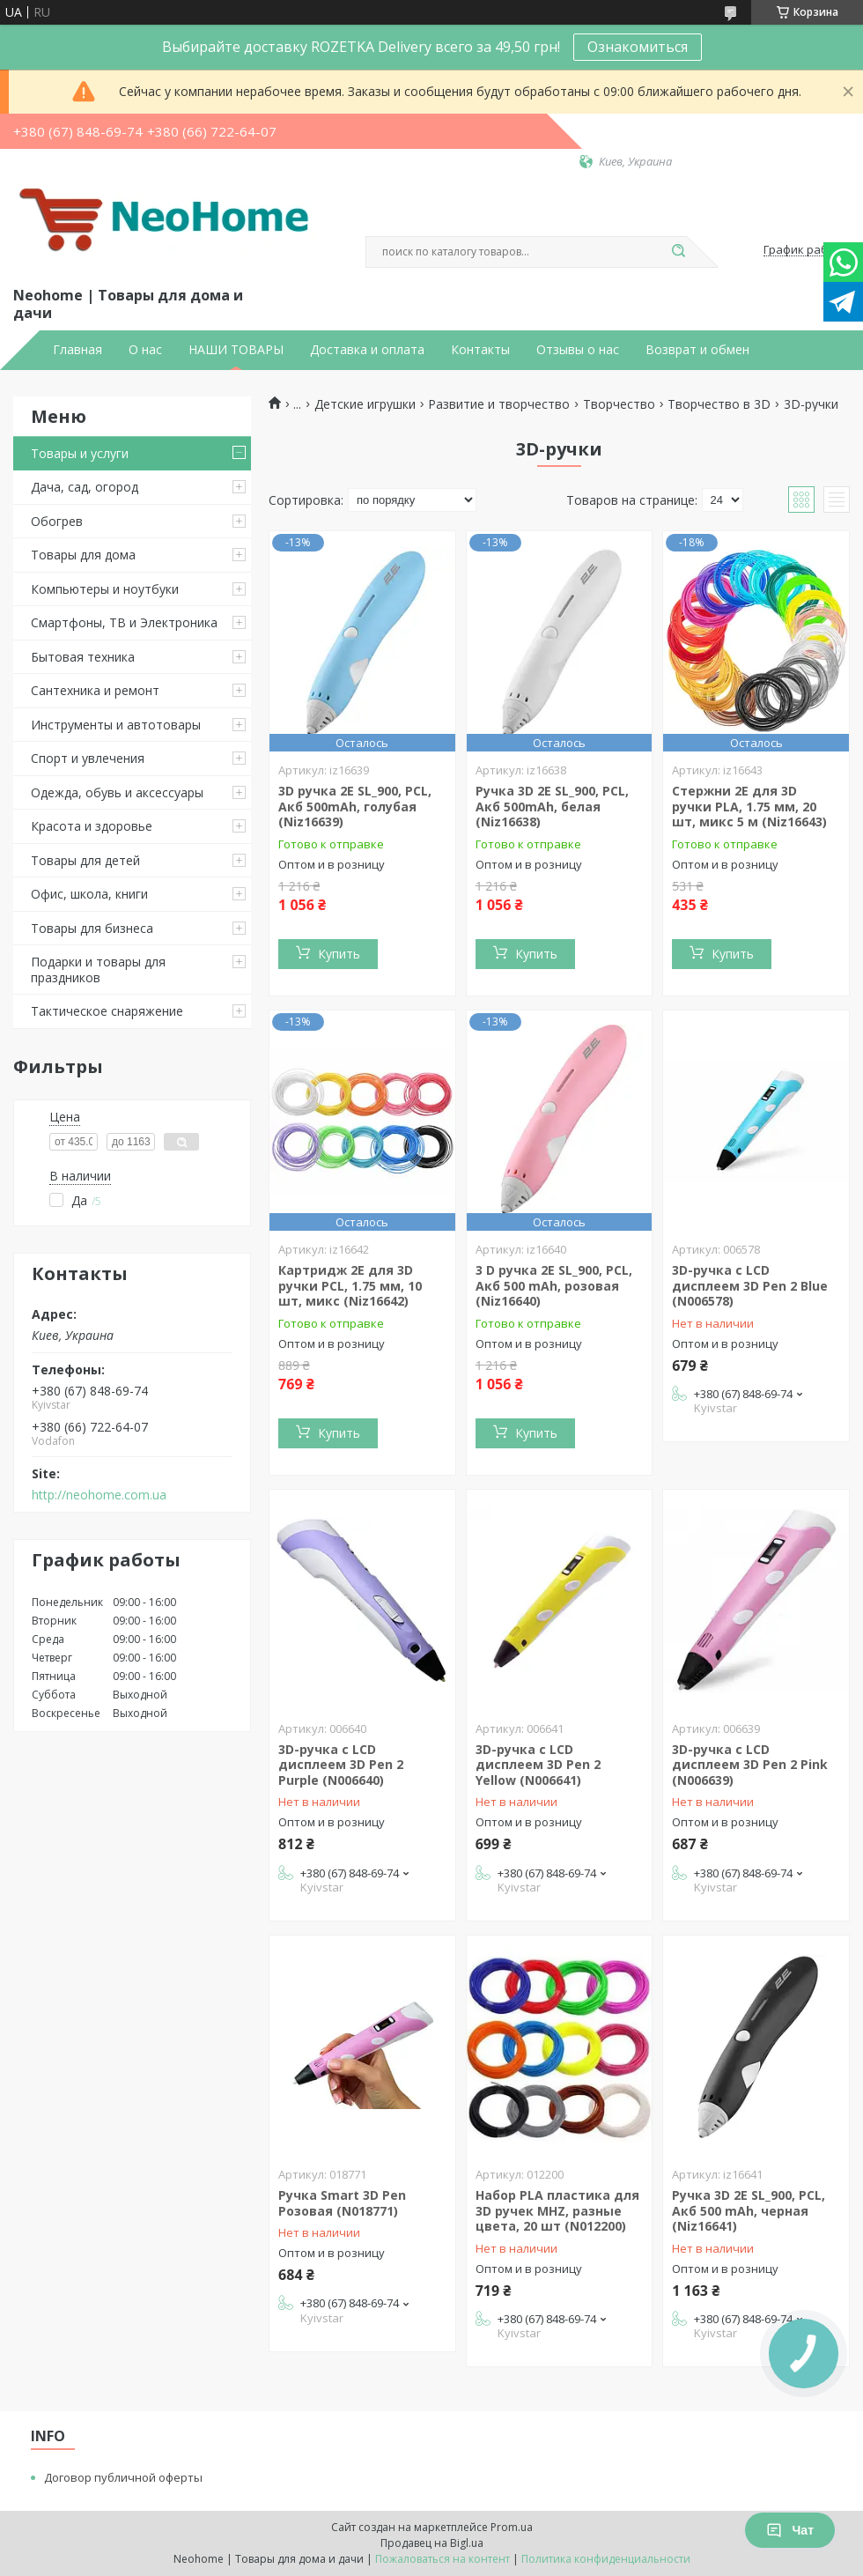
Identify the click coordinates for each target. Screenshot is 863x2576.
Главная (77, 350)
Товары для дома (83, 554)
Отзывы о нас (577, 350)
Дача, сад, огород (84, 486)
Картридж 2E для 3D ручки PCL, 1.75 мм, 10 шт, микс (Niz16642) (350, 1285)
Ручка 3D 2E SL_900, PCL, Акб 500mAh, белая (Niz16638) (552, 806)
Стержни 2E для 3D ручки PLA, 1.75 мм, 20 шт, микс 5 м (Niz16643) (749, 806)
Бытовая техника (83, 656)
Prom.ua (512, 2527)
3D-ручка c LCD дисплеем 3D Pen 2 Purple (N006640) (340, 1764)
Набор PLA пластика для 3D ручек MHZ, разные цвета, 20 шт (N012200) (557, 2210)
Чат (790, 2530)
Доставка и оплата (367, 350)
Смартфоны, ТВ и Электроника (124, 622)
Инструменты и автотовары (116, 724)
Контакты (480, 350)
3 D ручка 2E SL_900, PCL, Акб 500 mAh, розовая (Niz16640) (554, 1285)
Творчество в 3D (719, 404)
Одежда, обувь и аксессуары (117, 792)
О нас (145, 350)
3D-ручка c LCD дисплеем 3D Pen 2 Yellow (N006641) (538, 1764)
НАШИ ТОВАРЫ (236, 350)
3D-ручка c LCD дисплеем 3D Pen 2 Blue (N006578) (750, 1285)
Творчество (619, 404)
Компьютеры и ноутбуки (105, 589)
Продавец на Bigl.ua (431, 2542)
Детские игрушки (365, 404)
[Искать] (678, 252)
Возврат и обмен (697, 350)
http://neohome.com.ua (99, 1495)
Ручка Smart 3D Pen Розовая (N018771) (342, 2203)
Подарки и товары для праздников (98, 969)
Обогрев (57, 521)
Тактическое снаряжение (107, 1011)
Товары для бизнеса (92, 928)
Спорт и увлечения (87, 758)
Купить (339, 953)
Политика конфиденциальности (605, 2558)
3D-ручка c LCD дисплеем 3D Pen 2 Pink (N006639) (750, 1764)
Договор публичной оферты (123, 2477)
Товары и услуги (80, 453)
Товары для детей (85, 860)
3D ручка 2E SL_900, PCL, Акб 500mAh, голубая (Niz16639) (355, 806)
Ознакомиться (637, 46)
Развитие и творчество (499, 404)
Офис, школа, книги (89, 893)
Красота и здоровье (91, 826)
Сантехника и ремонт (95, 690)
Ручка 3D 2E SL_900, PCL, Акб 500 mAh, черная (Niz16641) (748, 2210)
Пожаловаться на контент (442, 2558)
